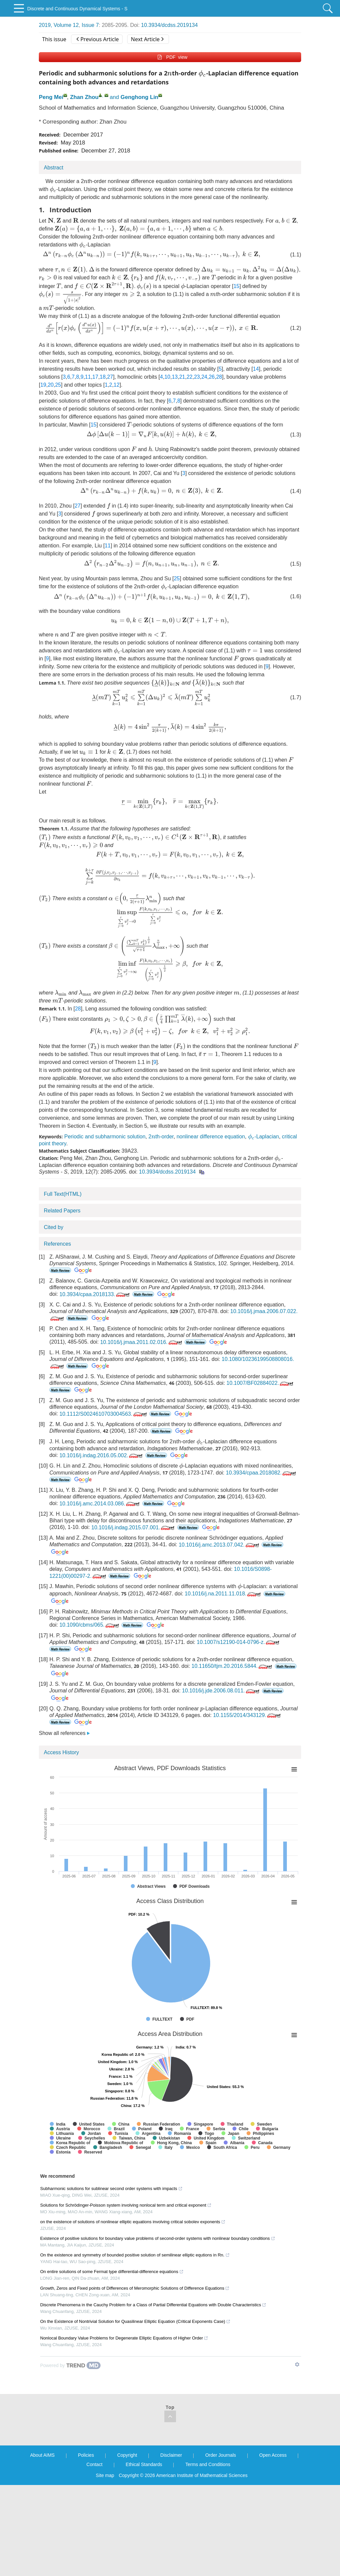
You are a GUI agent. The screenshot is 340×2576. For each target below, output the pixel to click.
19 (43, 385)
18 (103, 377)
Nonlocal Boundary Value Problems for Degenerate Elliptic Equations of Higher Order (124, 2338)
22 (190, 377)
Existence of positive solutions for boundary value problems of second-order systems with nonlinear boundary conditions (157, 2238)
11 (88, 377)
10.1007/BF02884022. (260, 1383)
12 (117, 385)
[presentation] (169, 73)
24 (204, 377)
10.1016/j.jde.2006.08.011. (221, 1690)
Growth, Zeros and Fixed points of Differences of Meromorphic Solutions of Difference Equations (134, 2288)
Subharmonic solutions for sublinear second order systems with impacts (111, 2188)
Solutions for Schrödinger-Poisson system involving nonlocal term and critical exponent (126, 2205)
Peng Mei (51, 97)
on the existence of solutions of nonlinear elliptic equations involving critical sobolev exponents (132, 2221)
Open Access (273, 2455)
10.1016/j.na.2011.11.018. (223, 1593)
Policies (86, 2455)
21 (182, 377)
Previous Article (97, 39)
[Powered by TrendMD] (70, 2365)
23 (197, 377)
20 (51, 385)
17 (95, 377)
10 (167, 377)
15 (236, 286)
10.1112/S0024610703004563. (103, 1414)
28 (219, 377)
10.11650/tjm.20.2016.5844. (232, 1666)
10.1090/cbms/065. (89, 1625)
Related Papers (62, 1210)
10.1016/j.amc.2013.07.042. (219, 1545)
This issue (54, 39)
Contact (94, 2464)
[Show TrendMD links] (297, 2364)
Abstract (53, 167)
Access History (61, 1752)
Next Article (147, 39)
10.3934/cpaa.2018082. (261, 1473)
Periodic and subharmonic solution (104, 1136)
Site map (105, 2475)
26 (212, 377)
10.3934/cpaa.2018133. (95, 1294)
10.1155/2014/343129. (247, 1715)
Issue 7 (90, 25)
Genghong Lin (139, 97)
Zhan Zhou (84, 97)
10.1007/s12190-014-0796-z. (239, 1642)
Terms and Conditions (207, 2464)
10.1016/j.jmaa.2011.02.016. (141, 1342)
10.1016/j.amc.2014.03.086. (100, 1503)
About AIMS (42, 2455)
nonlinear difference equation (211, 1136)
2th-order (161, 1136)
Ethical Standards (144, 2464)
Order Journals (220, 2455)
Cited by (53, 1227)
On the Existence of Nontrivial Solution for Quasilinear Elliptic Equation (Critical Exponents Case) (135, 2321)
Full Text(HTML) (63, 1194)
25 (58, 385)
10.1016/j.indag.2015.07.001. (133, 1527)
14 (256, 369)
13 (175, 377)
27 (110, 377)
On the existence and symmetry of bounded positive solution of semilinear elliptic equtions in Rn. (135, 2254)
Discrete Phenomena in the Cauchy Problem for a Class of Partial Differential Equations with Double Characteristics (153, 2304)
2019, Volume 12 (59, 25)
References (57, 1244)
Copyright (127, 2455)
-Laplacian (263, 1136)
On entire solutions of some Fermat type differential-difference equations (112, 2271)
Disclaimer (171, 2455)
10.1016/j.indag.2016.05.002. (101, 1455)
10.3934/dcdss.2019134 (169, 25)
